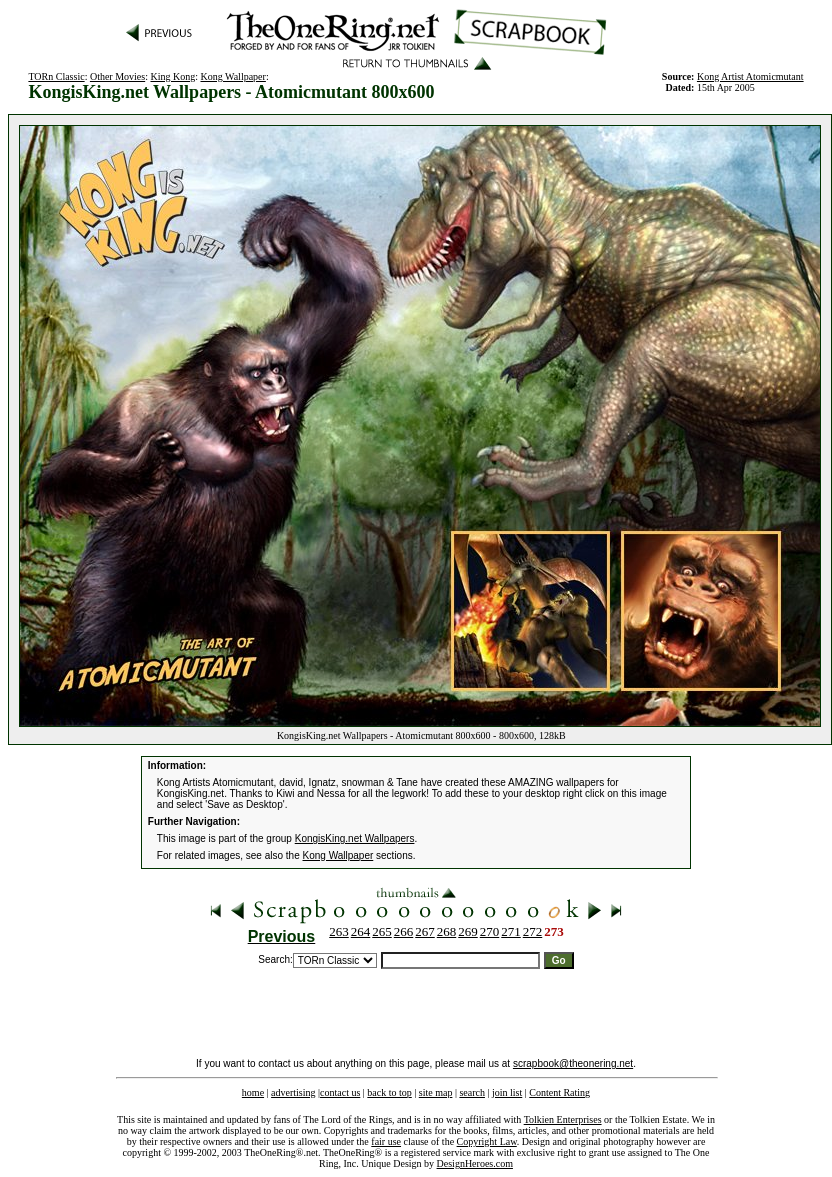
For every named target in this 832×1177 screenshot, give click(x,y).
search (472, 1092)
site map (436, 1092)
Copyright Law (487, 1141)
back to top (389, 1092)
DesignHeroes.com (475, 1163)
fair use (386, 1141)
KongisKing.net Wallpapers (355, 838)
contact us (340, 1092)
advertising (293, 1092)
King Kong (172, 76)
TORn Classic (56, 76)
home (253, 1092)
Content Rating (559, 1092)
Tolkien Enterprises (563, 1119)
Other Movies (117, 76)
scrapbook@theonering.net (573, 1063)
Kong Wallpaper (232, 76)
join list (507, 1092)
